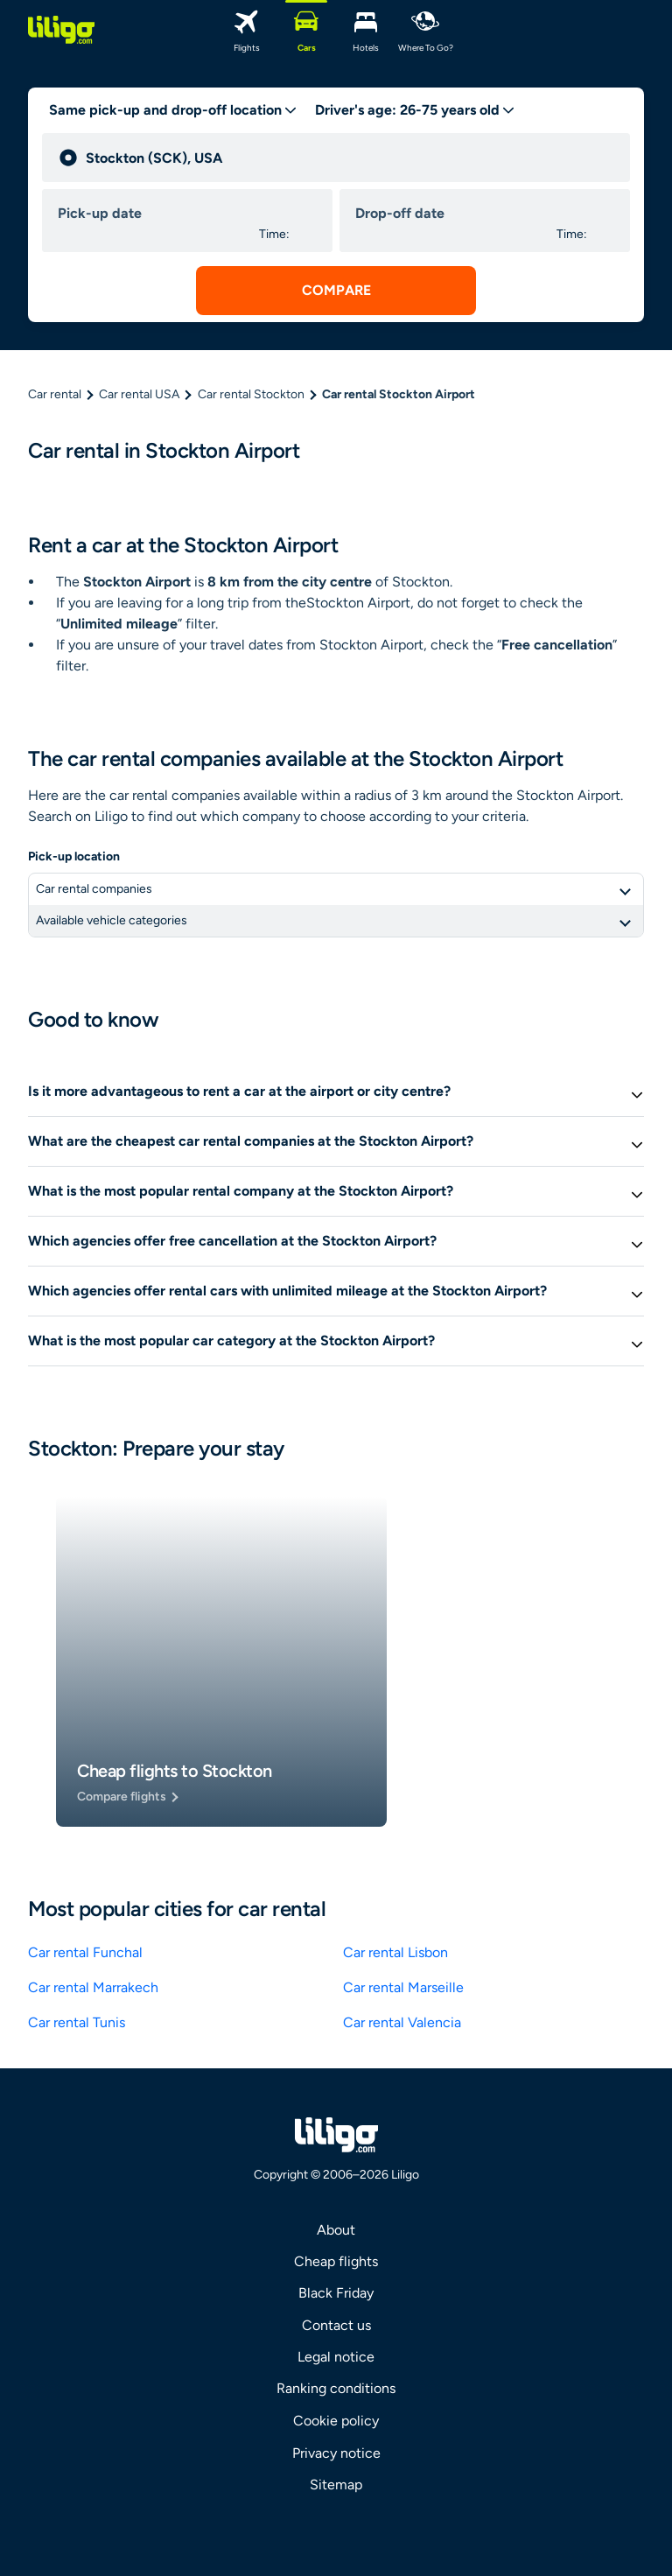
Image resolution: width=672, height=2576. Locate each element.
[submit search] (336, 290)
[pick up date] (155, 213)
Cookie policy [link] (336, 2420)
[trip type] (173, 110)
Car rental (54, 394)
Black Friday (336, 2293)
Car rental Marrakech (93, 1987)
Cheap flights (336, 2261)
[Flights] (247, 30)
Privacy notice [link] (336, 2453)
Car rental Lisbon (395, 1952)
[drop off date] (452, 213)
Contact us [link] (336, 2325)
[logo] (61, 30)
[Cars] (306, 30)
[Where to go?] (425, 30)
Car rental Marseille (403, 1987)
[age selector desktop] (415, 110)
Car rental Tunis (76, 2022)
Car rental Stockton (251, 394)
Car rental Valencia (402, 2022)
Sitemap (336, 2484)
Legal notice (336, 2356)
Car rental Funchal (85, 1952)
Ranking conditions (336, 2388)
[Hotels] (366, 30)
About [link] (336, 2230)
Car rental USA (139, 394)
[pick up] (350, 157)
